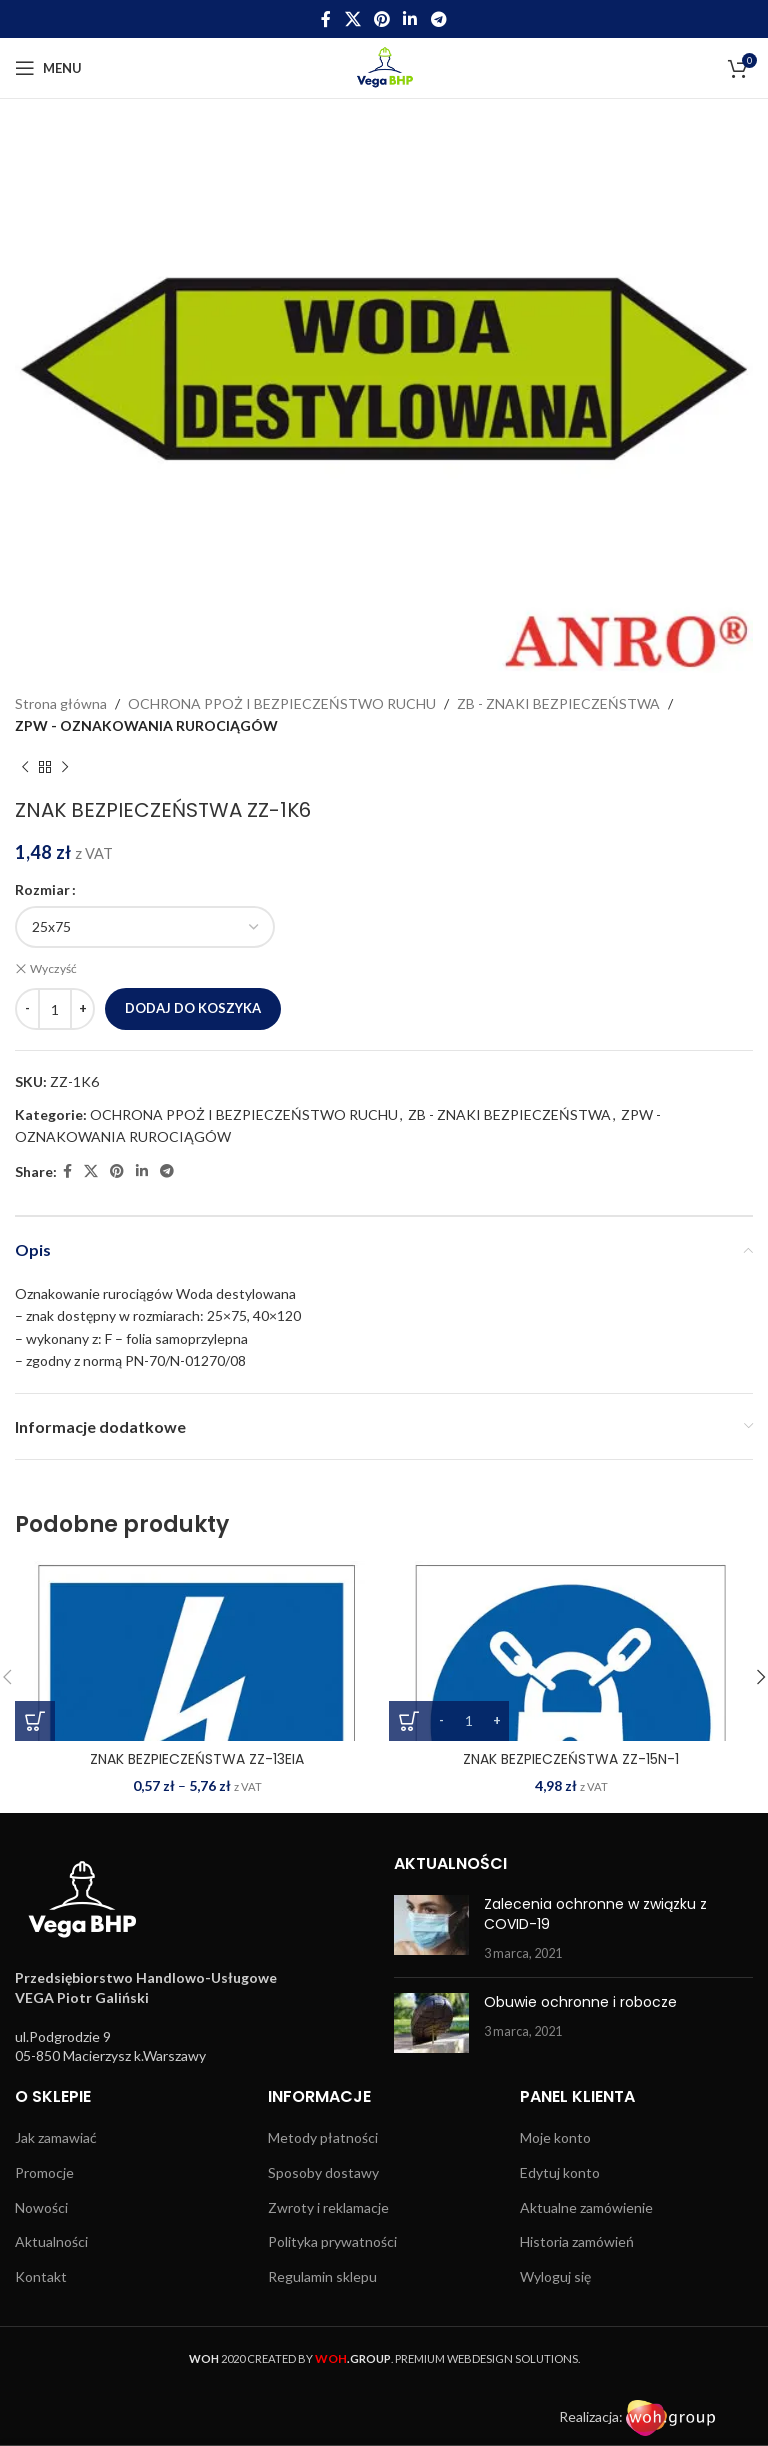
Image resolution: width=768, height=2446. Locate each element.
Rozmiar (42, 889)
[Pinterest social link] (381, 19)
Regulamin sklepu (322, 2275)
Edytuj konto (560, 2172)
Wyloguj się (555, 2275)
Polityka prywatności (332, 2241)
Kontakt (41, 2275)
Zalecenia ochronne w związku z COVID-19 (595, 1914)
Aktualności (51, 2241)
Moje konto (555, 2137)
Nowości (41, 2206)
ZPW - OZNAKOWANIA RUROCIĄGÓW (146, 725)
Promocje (44, 2172)
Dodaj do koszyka (193, 1008)
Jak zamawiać (56, 2137)
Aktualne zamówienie (586, 2206)
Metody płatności (323, 2137)
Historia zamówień (577, 2241)
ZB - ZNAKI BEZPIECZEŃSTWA (558, 703)
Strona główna (61, 703)
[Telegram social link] (438, 19)
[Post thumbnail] (431, 1928)
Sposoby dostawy (323, 2172)
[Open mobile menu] (48, 68)
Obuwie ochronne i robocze (580, 2002)
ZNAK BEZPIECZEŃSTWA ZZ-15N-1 (571, 1759)
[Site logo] (384, 66)
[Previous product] (25, 768)
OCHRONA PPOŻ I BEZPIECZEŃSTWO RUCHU (282, 703)
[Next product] (65, 768)
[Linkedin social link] (410, 19)
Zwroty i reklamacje (328, 2206)
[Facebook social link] (326, 19)
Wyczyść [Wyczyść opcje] (53, 968)
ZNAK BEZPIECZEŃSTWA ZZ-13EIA (197, 1759)
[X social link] (352, 19)
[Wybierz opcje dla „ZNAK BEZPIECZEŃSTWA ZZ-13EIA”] (35, 1721)
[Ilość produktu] (55, 1009)
